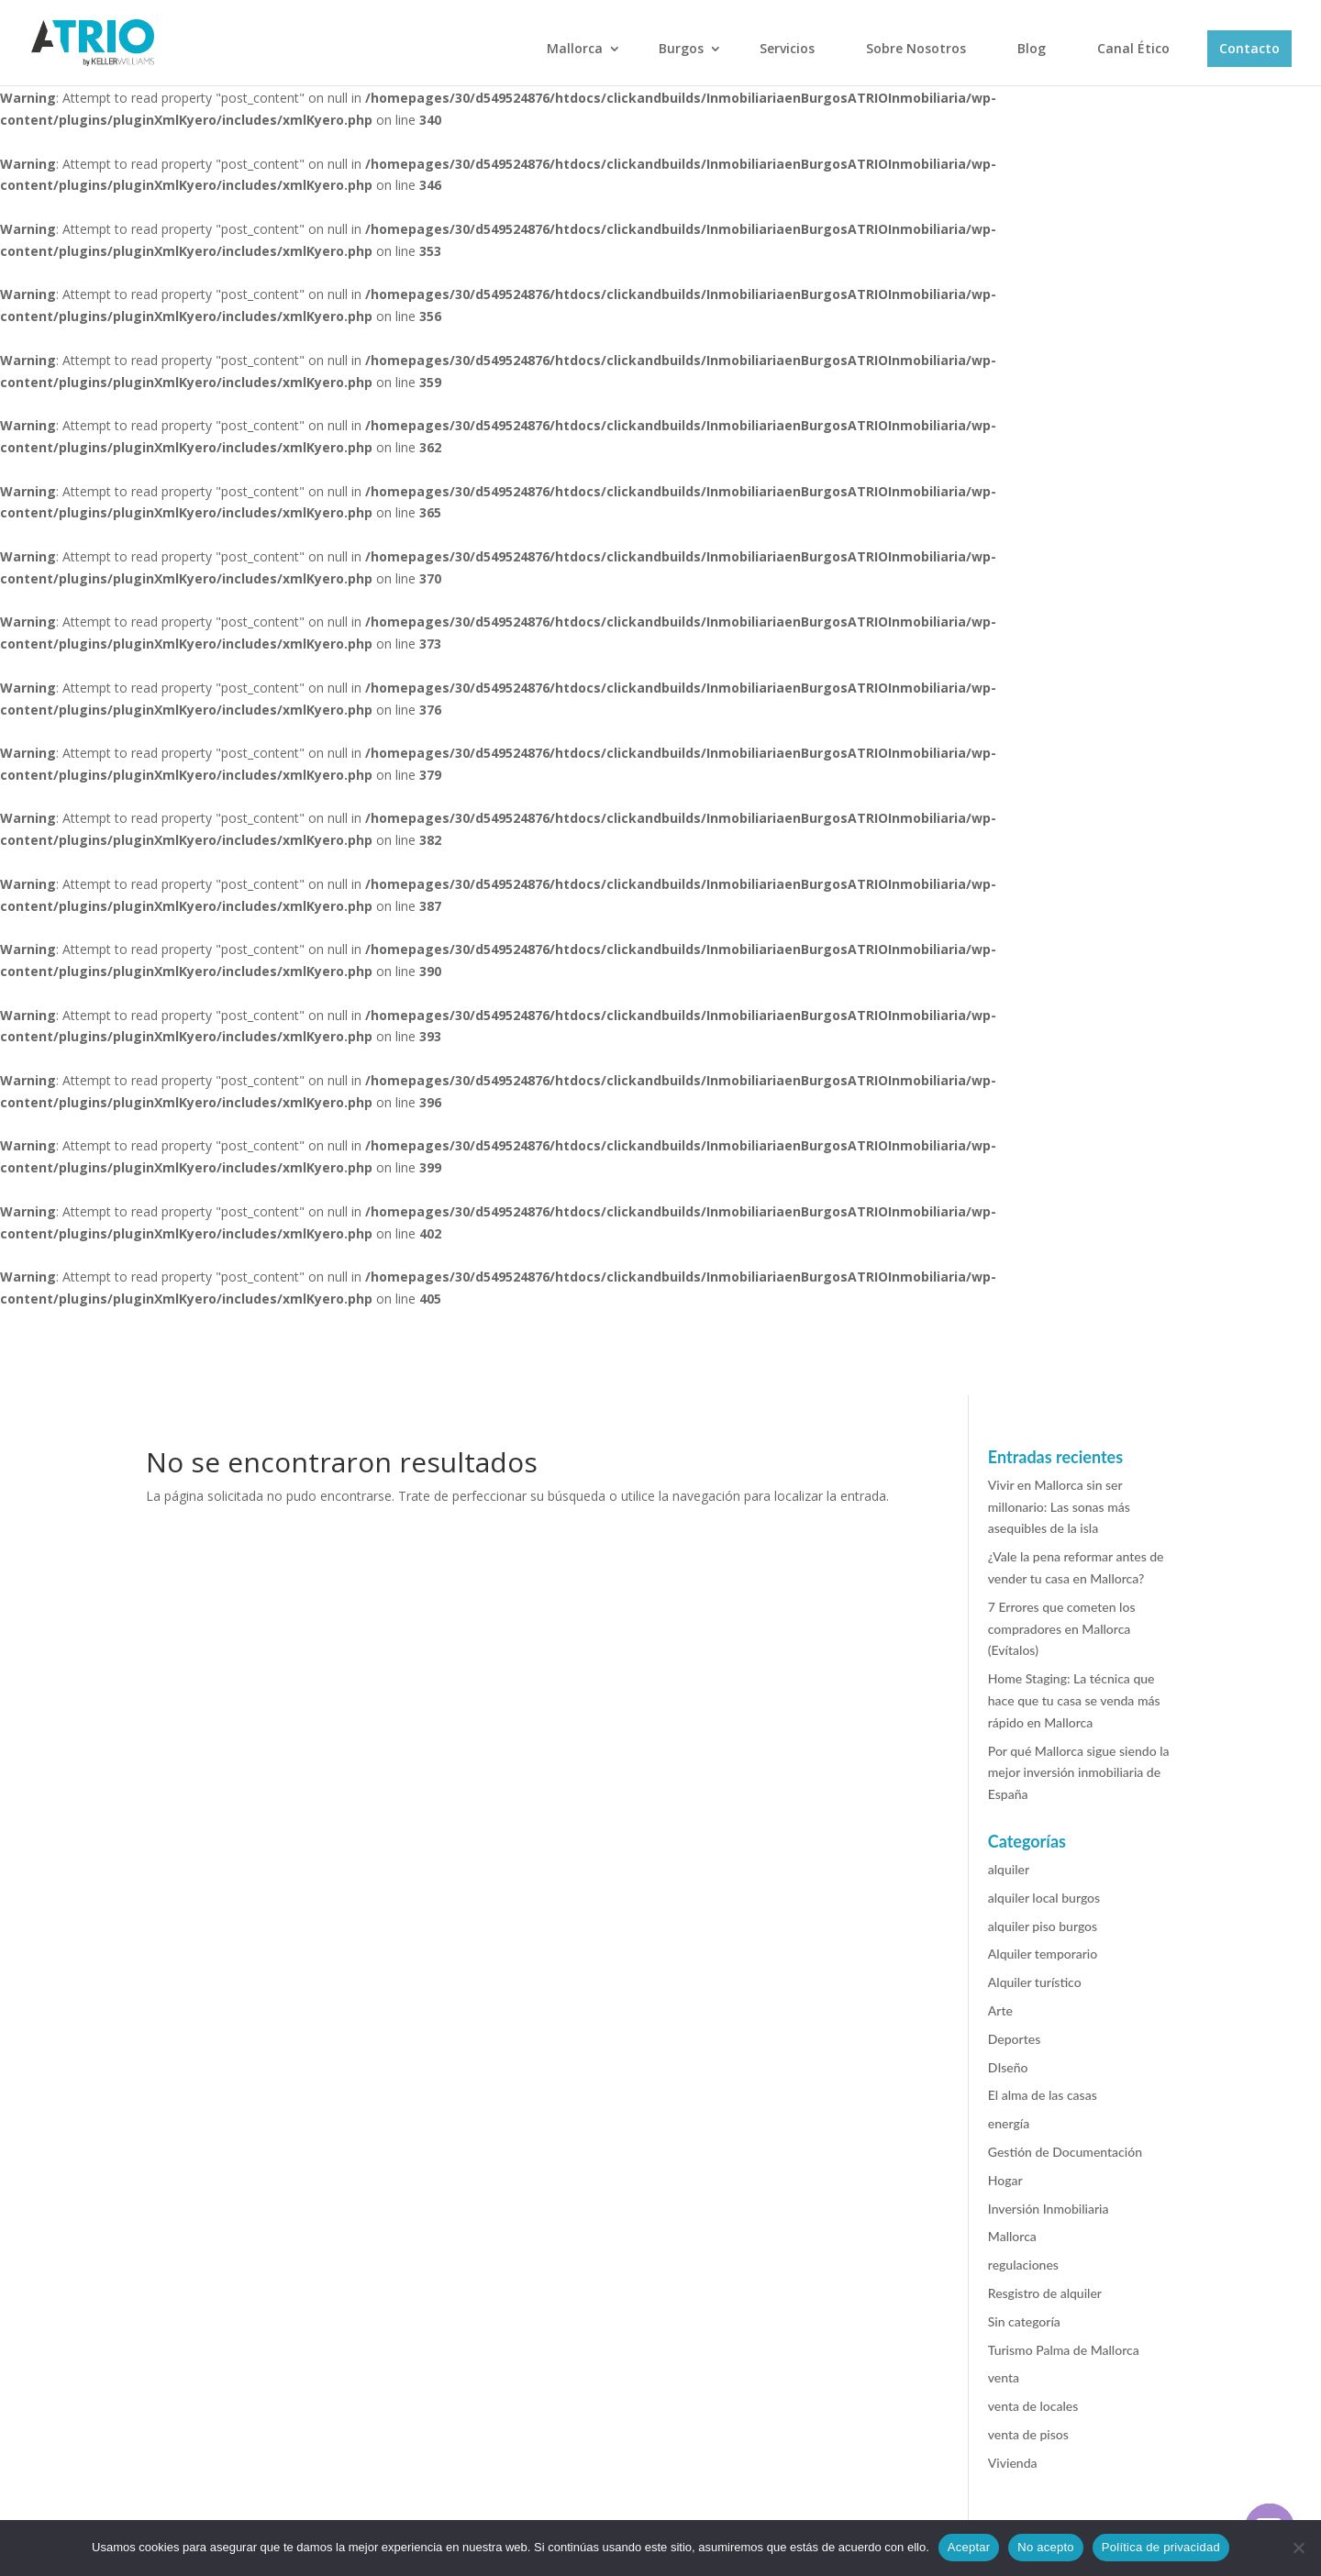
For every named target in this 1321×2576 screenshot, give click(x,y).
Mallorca (575, 48)
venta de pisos (1028, 2434)
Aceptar (969, 2547)
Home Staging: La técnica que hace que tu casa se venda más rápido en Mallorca (1074, 1700)
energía (1008, 2123)
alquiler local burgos (1044, 1897)
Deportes (1014, 2039)
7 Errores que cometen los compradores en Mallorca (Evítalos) (1062, 1629)
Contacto (1249, 48)
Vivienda (1013, 2463)
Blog (1031, 48)
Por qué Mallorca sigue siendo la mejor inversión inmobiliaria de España (1079, 1773)
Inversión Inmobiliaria (1048, 2208)
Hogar (1005, 2180)
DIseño (1008, 2067)
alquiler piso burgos (1042, 1926)
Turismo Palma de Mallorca (1063, 2350)
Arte (1000, 2010)
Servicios (787, 48)
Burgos (681, 48)
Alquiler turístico (1035, 1982)
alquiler (1008, 1869)
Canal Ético (1133, 48)
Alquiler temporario (1042, 1953)
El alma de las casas (1042, 2095)
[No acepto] (1298, 2547)
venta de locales (1033, 2406)
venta (1003, 2377)
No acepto (1045, 2547)
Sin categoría (1024, 2321)
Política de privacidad (1161, 2547)
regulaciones (1023, 2264)
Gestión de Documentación (1065, 2152)
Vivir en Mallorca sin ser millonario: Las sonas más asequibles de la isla (1059, 1507)
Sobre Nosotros (916, 48)
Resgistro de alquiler (1045, 2293)
